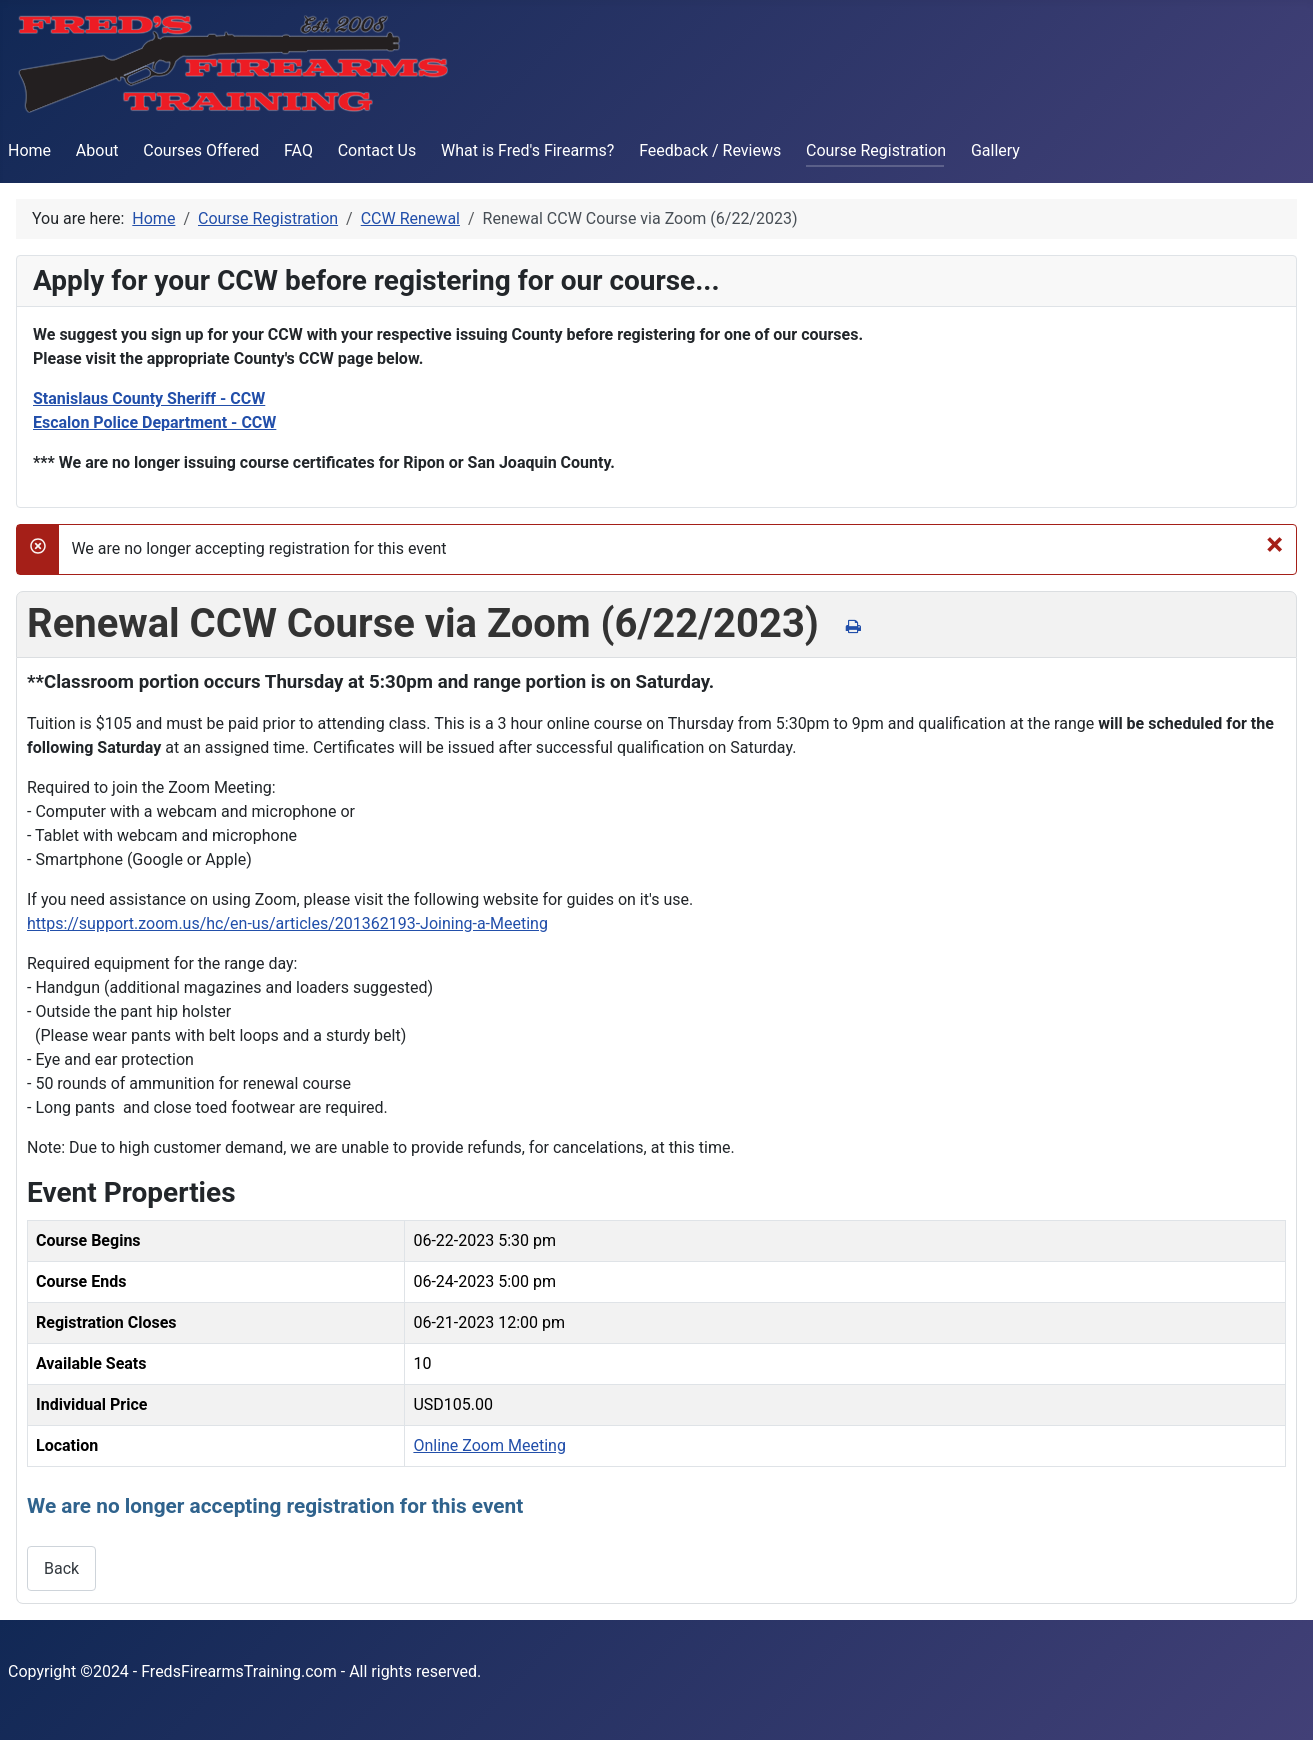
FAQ (298, 150)
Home (29, 150)
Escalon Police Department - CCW (154, 422)
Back (61, 1568)
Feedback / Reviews (710, 150)
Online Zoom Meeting (489, 1445)
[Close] (1274, 544)
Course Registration (876, 150)
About (97, 150)
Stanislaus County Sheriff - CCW (149, 398)
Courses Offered (201, 150)
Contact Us (377, 150)
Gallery (995, 150)
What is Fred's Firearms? (527, 150)
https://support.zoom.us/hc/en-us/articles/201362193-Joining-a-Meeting (287, 923)
